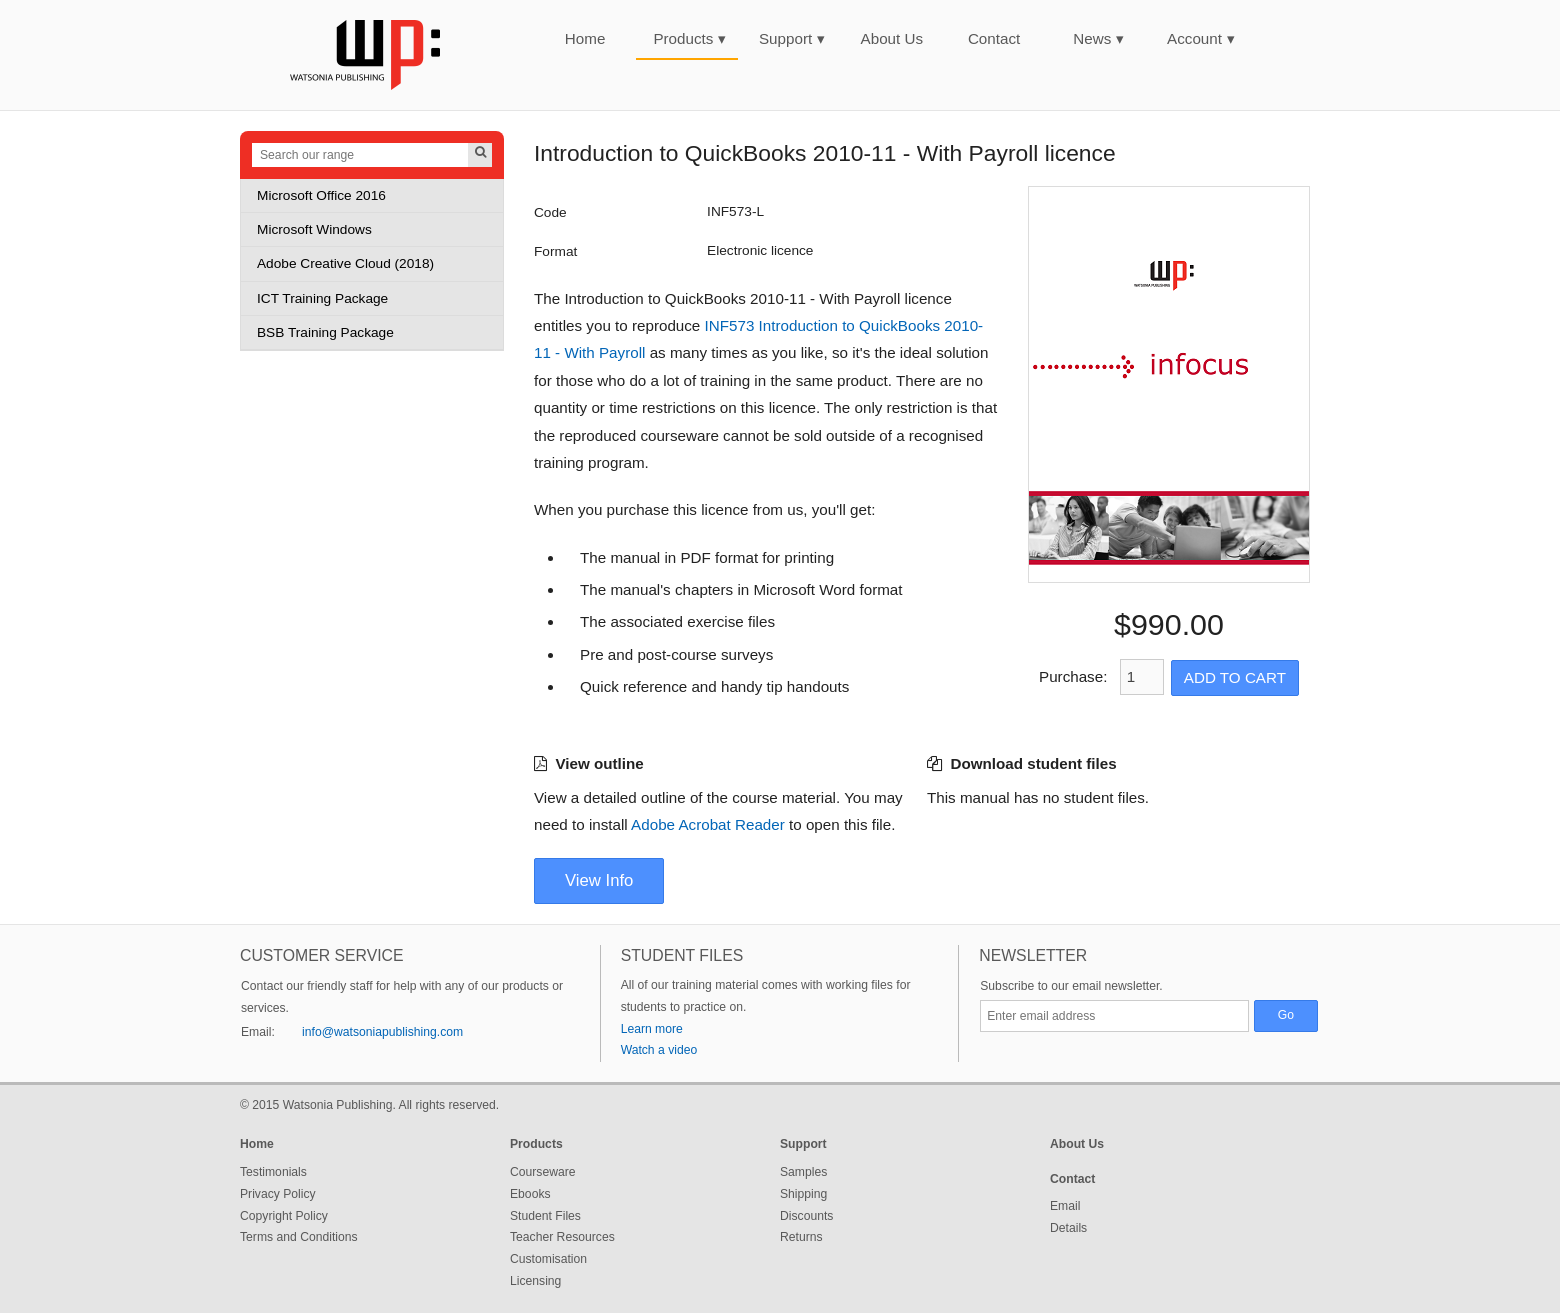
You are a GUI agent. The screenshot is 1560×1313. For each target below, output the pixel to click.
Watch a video (659, 1050)
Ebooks (530, 1194)
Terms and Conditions (299, 1237)
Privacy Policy (278, 1194)
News (1098, 38)
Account (1201, 38)
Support (792, 38)
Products (689, 38)
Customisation (548, 1259)
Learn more (652, 1029)
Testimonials (273, 1172)
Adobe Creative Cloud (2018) (345, 263)
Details (1068, 1228)
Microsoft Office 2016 (321, 195)
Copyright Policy (284, 1216)
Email (1065, 1206)
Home (585, 38)
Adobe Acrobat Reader (708, 824)
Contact (994, 38)
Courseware (543, 1172)
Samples (803, 1172)
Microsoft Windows (314, 229)
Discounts (806, 1216)
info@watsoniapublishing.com (382, 1032)
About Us (892, 38)
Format (555, 251)
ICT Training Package (322, 298)
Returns (801, 1237)
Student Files (545, 1216)
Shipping (803, 1194)
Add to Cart (1235, 677)
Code (550, 212)
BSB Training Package (325, 332)
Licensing (535, 1281)
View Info (599, 880)
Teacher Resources (562, 1237)
